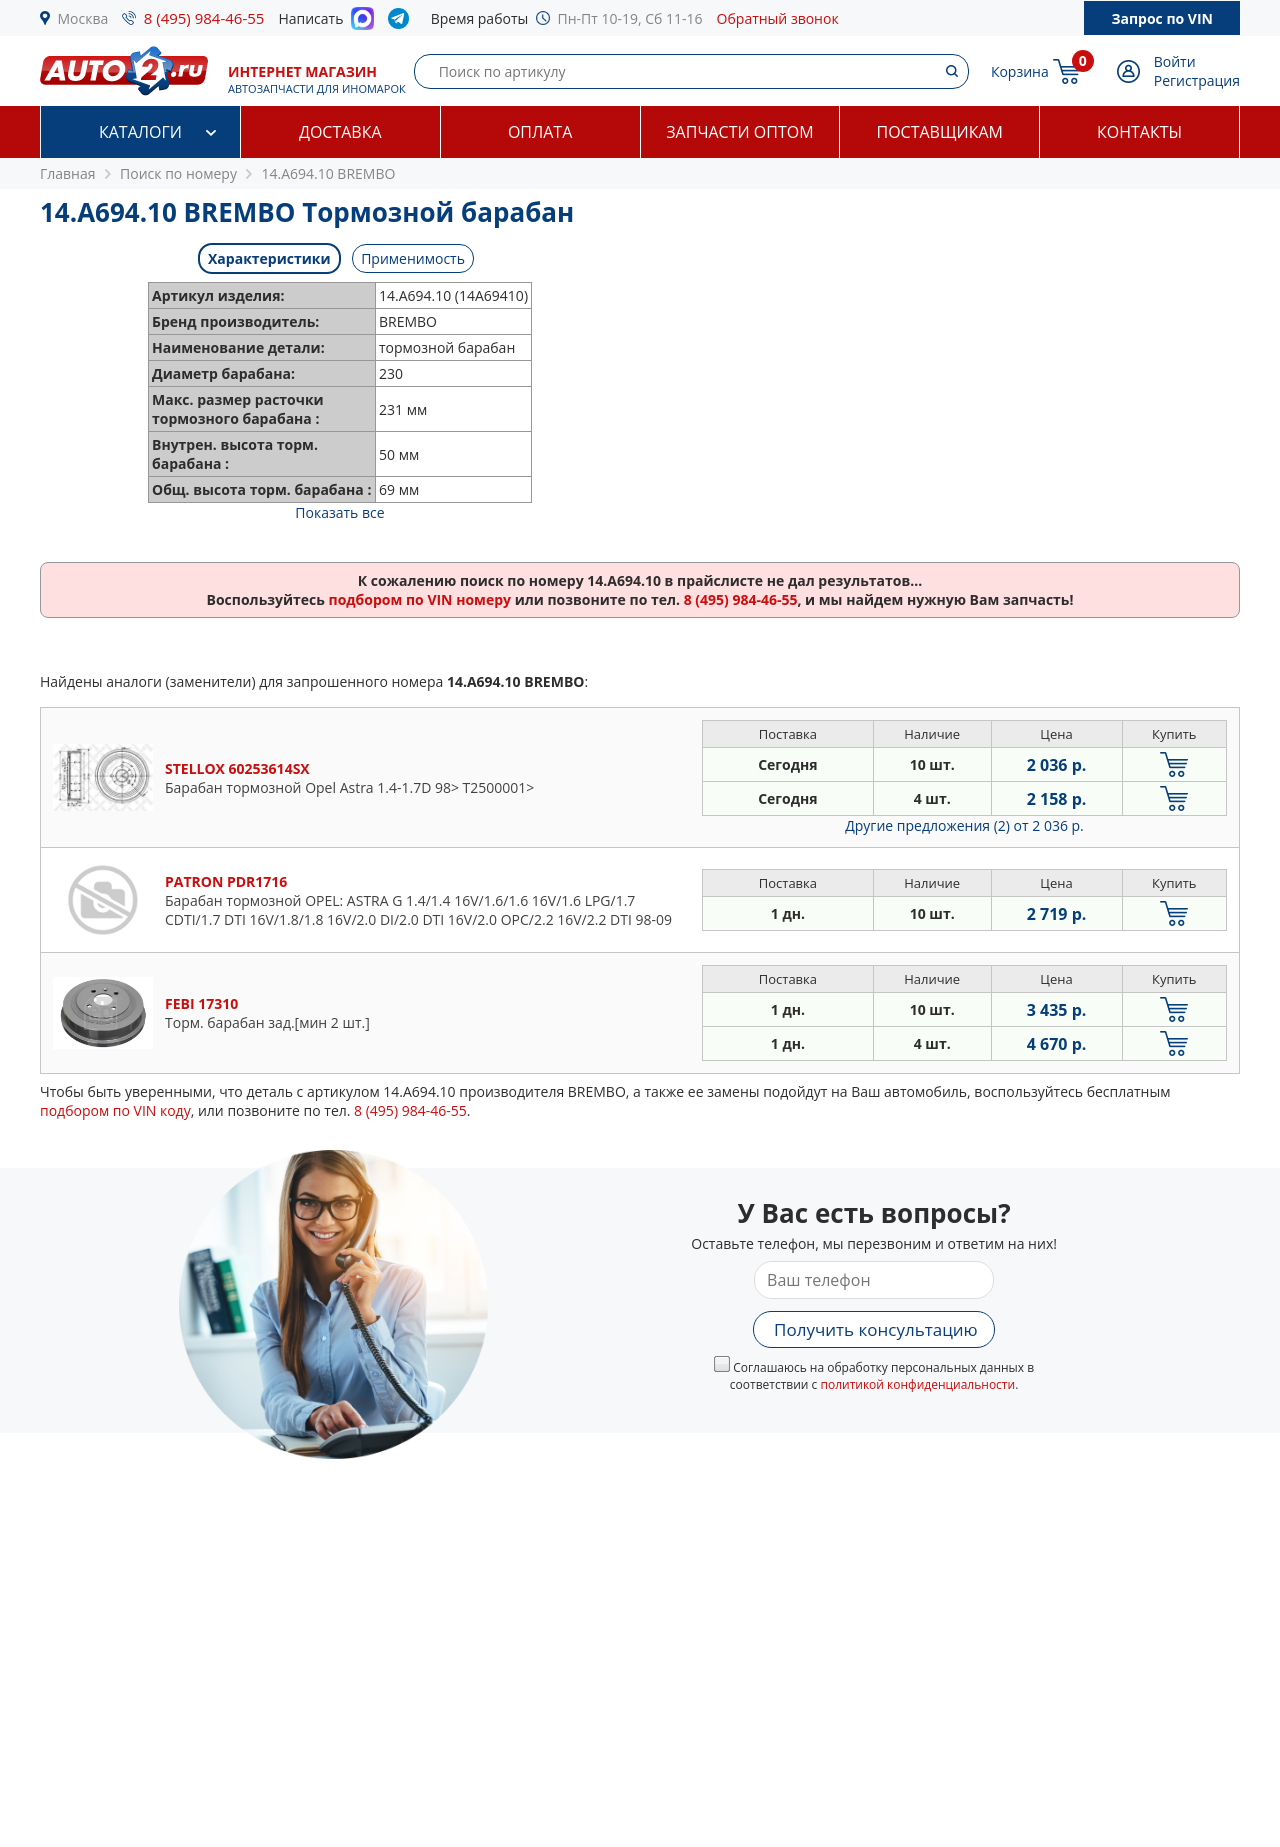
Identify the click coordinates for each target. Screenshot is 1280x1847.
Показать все (339, 512)
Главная (68, 173)
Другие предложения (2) (964, 825)
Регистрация (1197, 80)
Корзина (1020, 71)
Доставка (340, 132)
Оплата (540, 132)
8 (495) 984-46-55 (204, 18)
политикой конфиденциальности (917, 1384)
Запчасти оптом (739, 132)
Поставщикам (940, 132)
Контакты (1139, 132)
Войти (1175, 61)
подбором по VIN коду (115, 1110)
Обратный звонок (778, 18)
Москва (83, 18)
